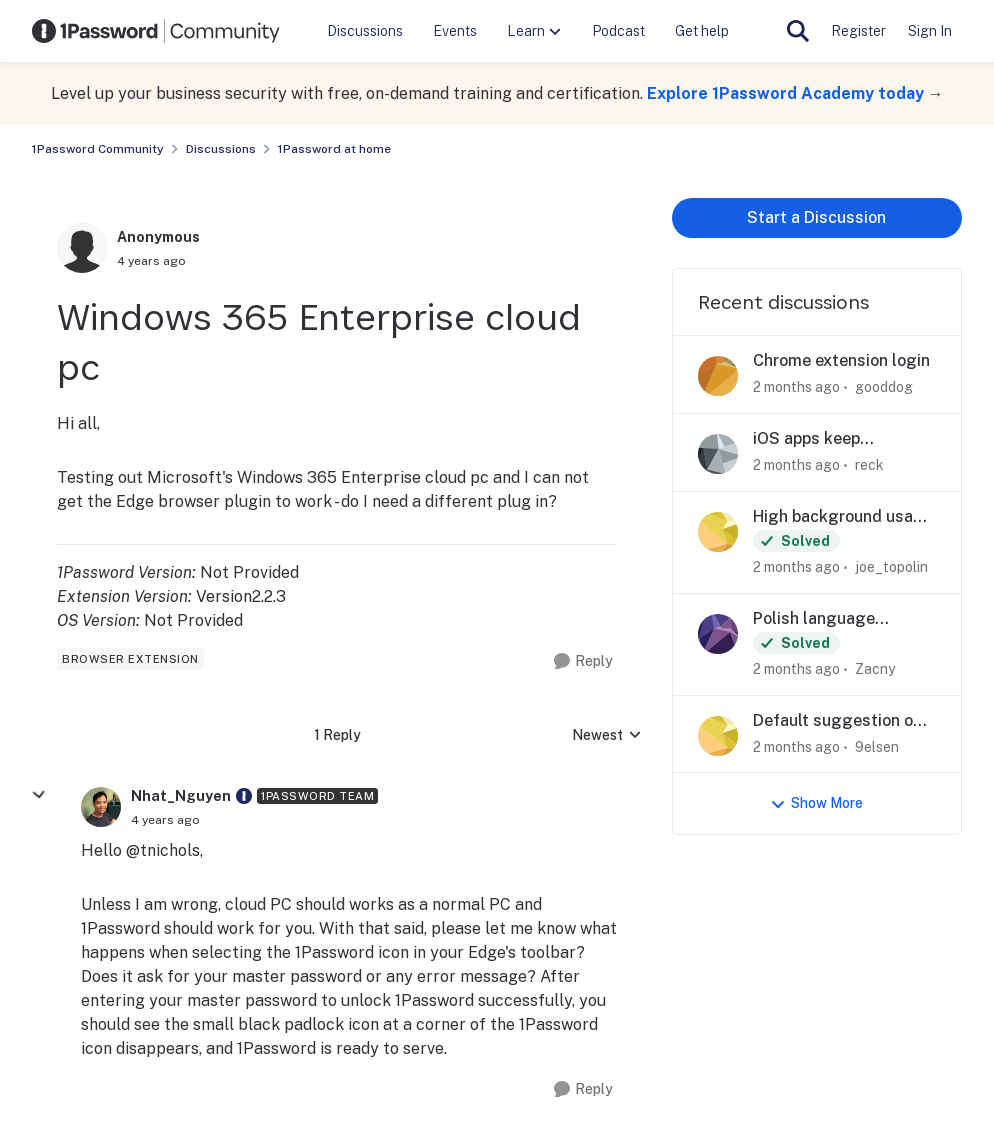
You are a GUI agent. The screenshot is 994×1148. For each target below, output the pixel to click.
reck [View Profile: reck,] (869, 465)
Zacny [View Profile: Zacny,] (875, 669)
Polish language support (814, 619)
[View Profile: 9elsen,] (718, 736)
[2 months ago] (796, 387)
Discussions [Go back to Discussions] (221, 149)
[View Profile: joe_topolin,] (718, 532)
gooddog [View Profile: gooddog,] (884, 387)
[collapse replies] (39, 795)
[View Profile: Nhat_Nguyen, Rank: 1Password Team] (101, 807)
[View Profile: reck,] (718, 454)
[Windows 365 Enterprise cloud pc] (165, 820)
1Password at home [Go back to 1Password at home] (334, 149)
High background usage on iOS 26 (843, 517)
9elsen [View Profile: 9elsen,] (877, 746)
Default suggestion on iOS (837, 721)
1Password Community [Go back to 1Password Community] (98, 149)
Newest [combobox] (607, 736)
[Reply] (583, 661)
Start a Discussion (816, 217)
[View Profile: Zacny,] (718, 634)
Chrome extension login (841, 360)
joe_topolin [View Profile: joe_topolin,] (891, 567)
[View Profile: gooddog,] (718, 376)
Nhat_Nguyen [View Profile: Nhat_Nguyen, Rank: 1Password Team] (181, 796)
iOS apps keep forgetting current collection (822, 439)
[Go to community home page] (156, 31)
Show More (816, 803)
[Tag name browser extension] (130, 659)
